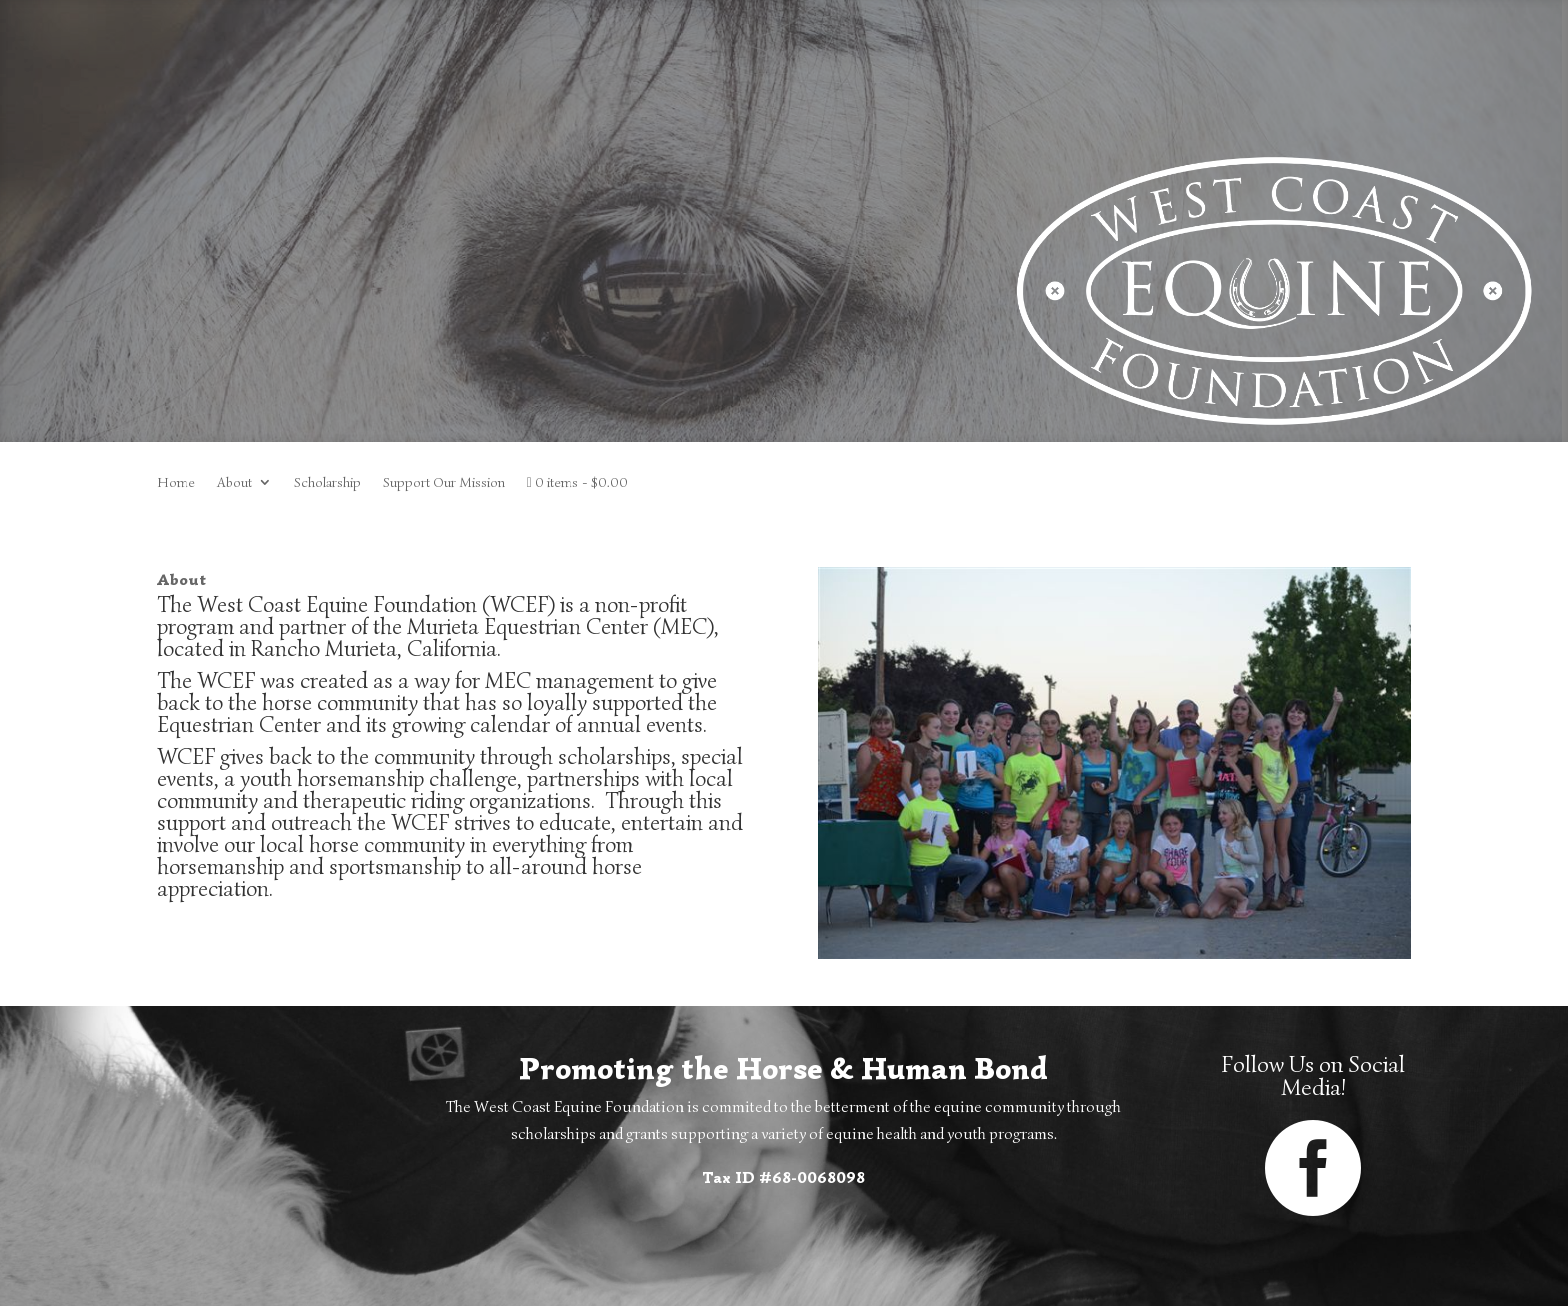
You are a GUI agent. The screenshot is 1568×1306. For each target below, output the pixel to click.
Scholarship (327, 483)
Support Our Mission (444, 483)
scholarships (614, 756)
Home (176, 483)
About (234, 483)
